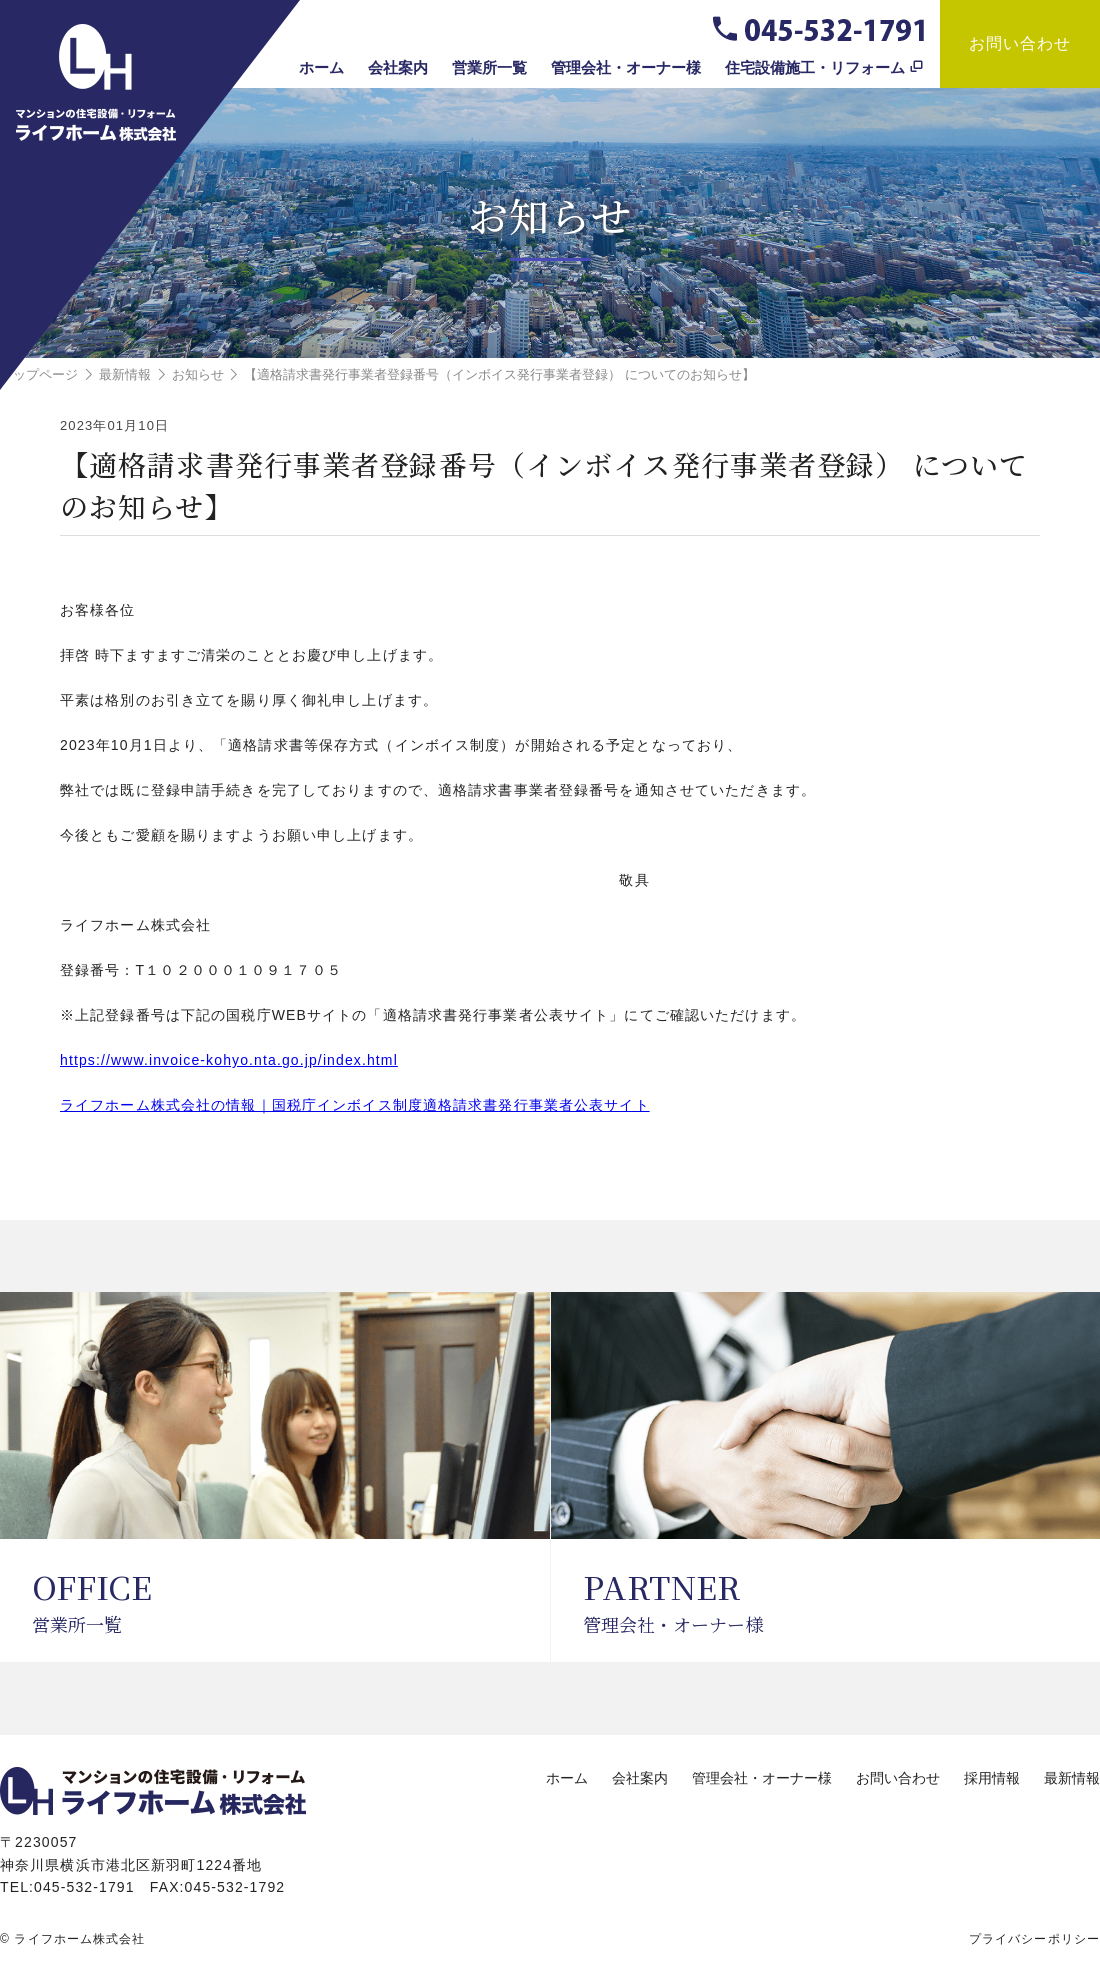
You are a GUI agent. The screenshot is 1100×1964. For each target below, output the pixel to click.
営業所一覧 (489, 67)
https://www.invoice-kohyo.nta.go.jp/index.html (229, 1060)
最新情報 (1072, 1778)
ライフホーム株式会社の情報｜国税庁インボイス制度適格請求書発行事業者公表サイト (355, 1105)
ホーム (321, 67)
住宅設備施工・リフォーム (815, 67)
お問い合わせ (1020, 43)
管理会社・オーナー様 (626, 67)
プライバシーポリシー (1034, 1939)
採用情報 (992, 1778)
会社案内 (398, 67)
